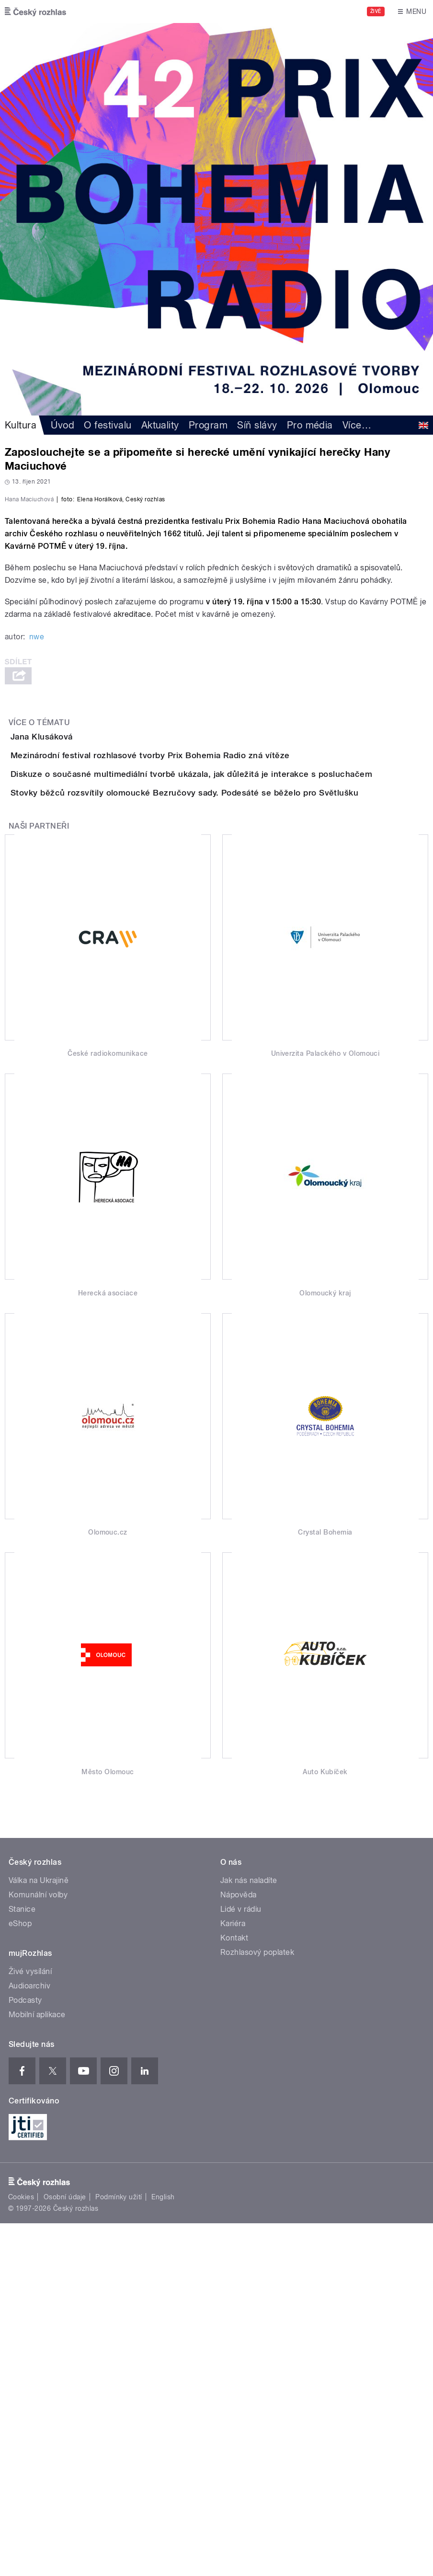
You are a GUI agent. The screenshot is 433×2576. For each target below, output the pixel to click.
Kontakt (234, 2290)
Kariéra (232, 2276)
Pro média (310, 425)
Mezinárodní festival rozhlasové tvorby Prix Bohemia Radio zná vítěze (188, 1026)
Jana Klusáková (80, 980)
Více (356, 425)
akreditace (132, 857)
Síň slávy (257, 425)
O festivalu (107, 425)
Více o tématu (39, 966)
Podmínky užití (118, 2550)
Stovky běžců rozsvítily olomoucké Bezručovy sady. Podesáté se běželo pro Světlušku (223, 1118)
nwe (36, 880)
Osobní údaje (65, 2550)
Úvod (62, 425)
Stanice (22, 2261)
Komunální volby (38, 2247)
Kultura (20, 425)
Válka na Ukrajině (38, 2233)
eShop (20, 2276)
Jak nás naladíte (248, 2233)
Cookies (21, 2550)
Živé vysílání (30, 2324)
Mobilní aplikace (37, 2367)
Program (208, 425)
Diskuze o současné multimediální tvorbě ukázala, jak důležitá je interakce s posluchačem (229, 1072)
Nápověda (238, 2247)
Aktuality (160, 425)
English (162, 2550)
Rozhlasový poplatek (257, 2305)
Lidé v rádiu (241, 2261)
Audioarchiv (29, 2338)
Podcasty (25, 2352)
